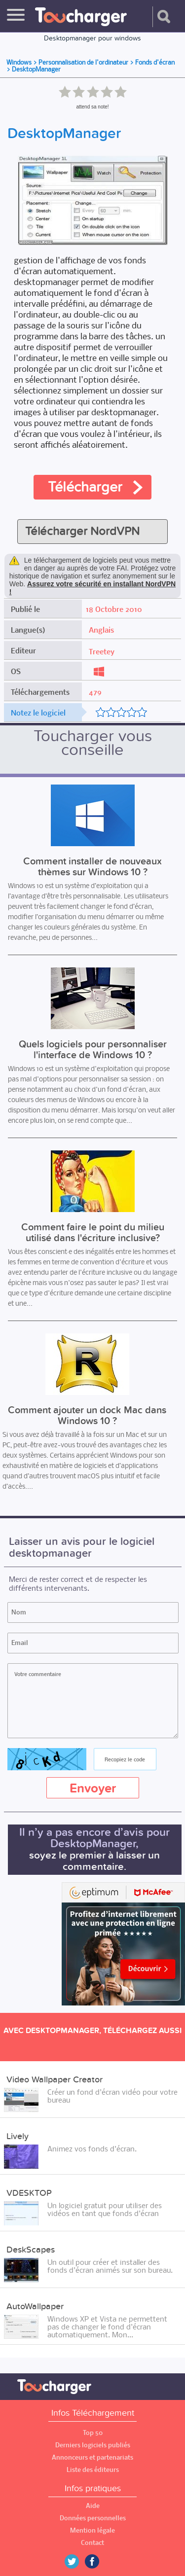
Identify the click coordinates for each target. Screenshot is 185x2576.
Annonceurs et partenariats (92, 2457)
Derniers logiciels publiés (92, 2445)
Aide (93, 2505)
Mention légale (92, 2530)
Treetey (101, 651)
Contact (92, 2542)
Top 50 (93, 2432)
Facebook (99, 2561)
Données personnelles (93, 2518)
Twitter (75, 2561)
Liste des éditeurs (93, 2469)
